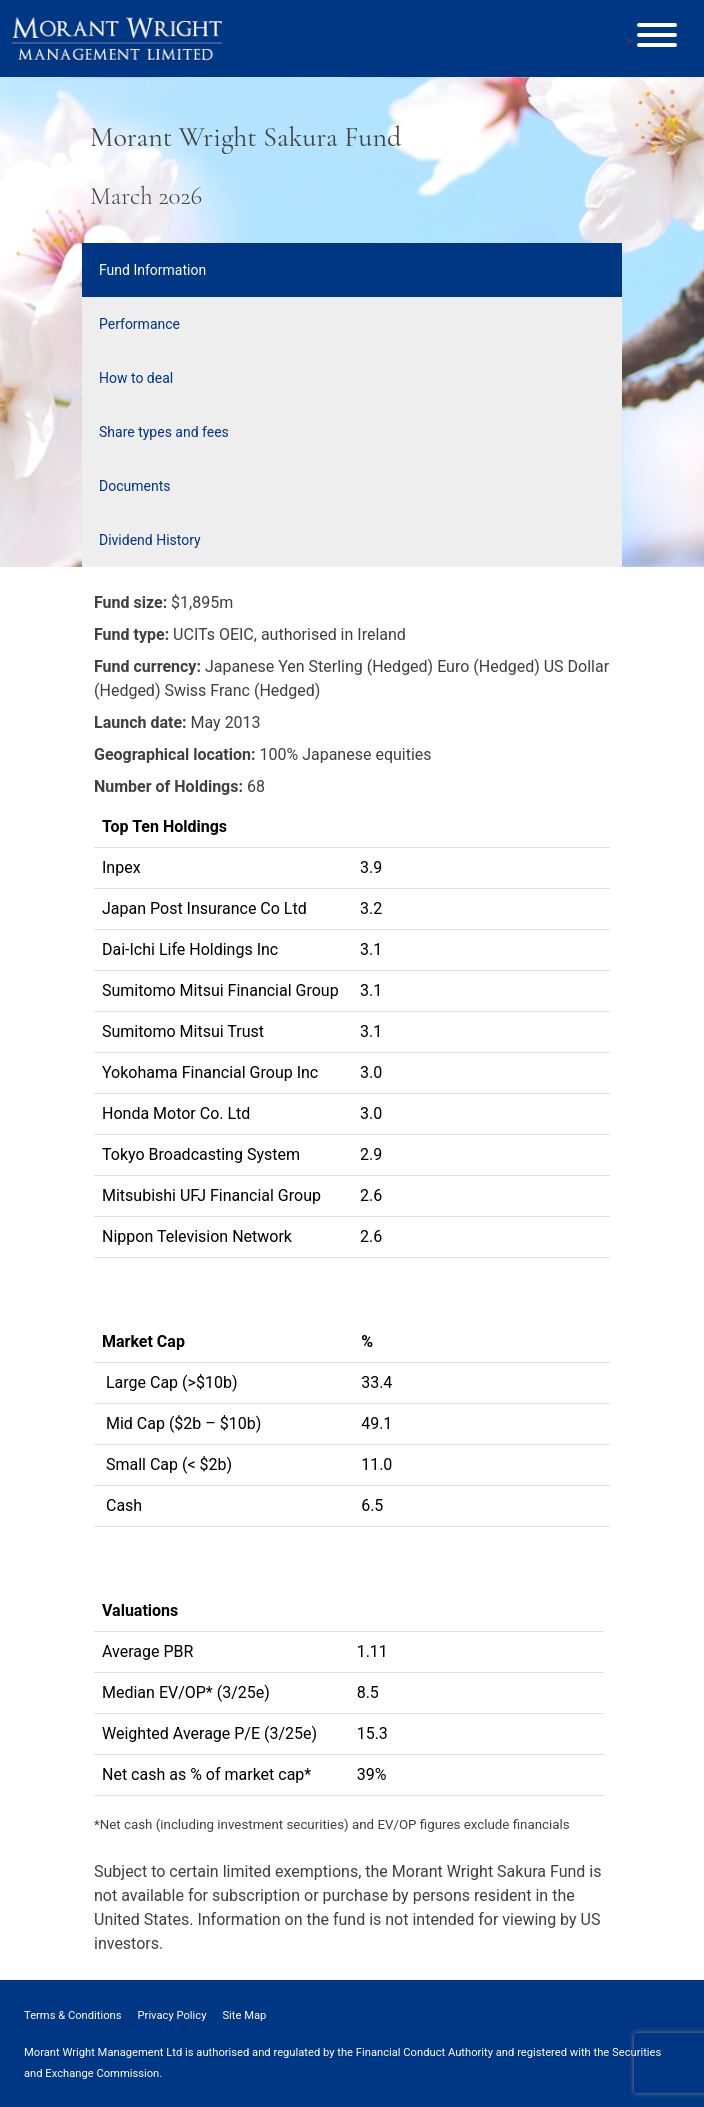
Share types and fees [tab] (164, 432)
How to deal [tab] (136, 378)
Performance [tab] (139, 324)
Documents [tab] (134, 486)
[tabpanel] (352, 1213)
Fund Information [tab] (152, 270)
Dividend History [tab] (150, 540)
